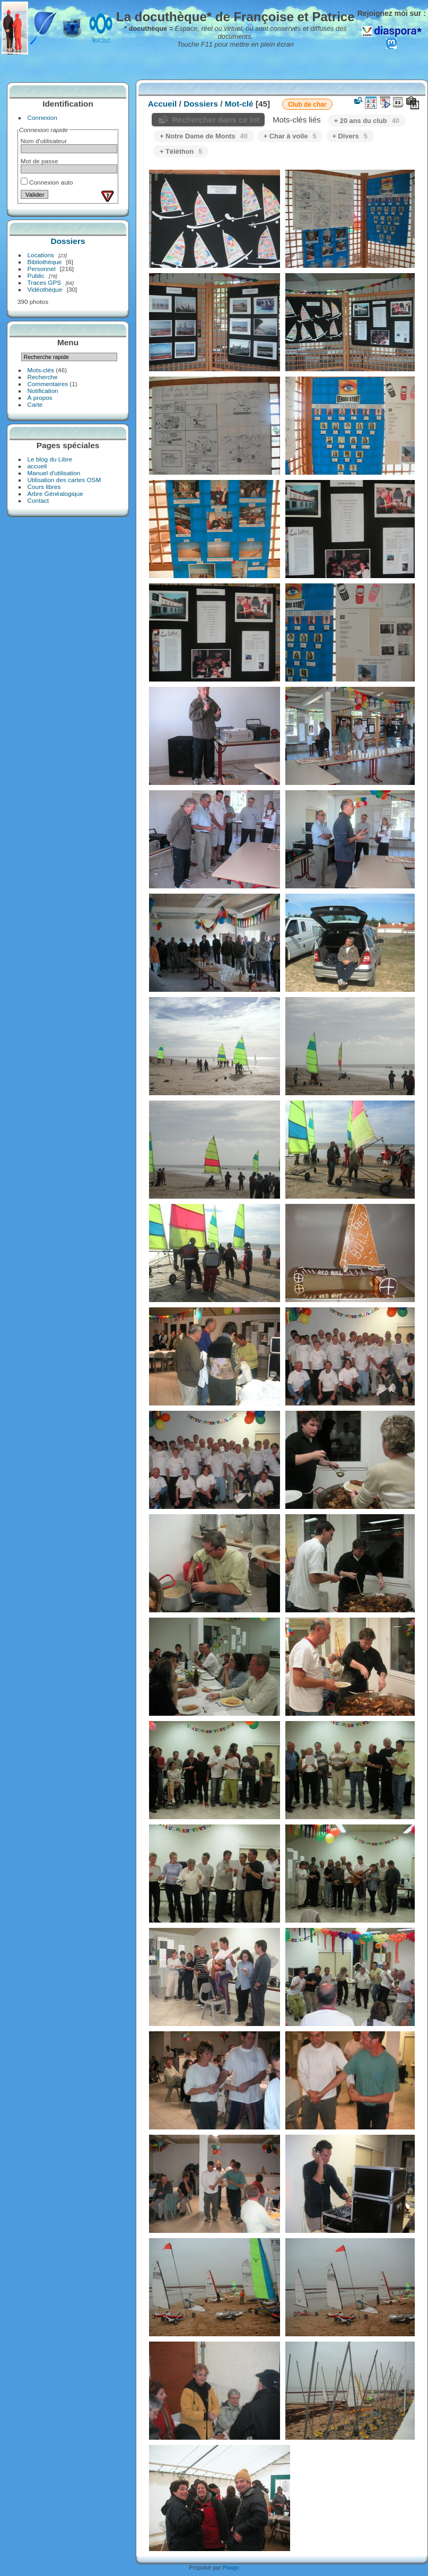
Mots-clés (41, 369)
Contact (38, 500)
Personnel (42, 268)
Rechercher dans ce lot (215, 119)
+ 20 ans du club (366, 121)
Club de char (307, 104)
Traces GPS (45, 282)
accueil (37, 465)
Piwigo (230, 2567)
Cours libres (44, 486)
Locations (41, 254)
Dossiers (68, 241)
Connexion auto (47, 182)
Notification (43, 390)
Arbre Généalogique (55, 493)
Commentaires (48, 383)
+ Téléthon (181, 151)
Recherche (43, 376)
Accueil (162, 103)
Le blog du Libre (50, 459)
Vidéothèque (45, 289)
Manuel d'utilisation (54, 472)
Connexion (42, 117)
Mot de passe (39, 161)
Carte (35, 404)
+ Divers (350, 136)
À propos (40, 397)
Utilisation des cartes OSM (64, 479)
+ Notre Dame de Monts (204, 136)
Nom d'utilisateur (44, 140)
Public (36, 275)
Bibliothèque (45, 261)
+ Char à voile (290, 136)
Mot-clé (239, 103)
